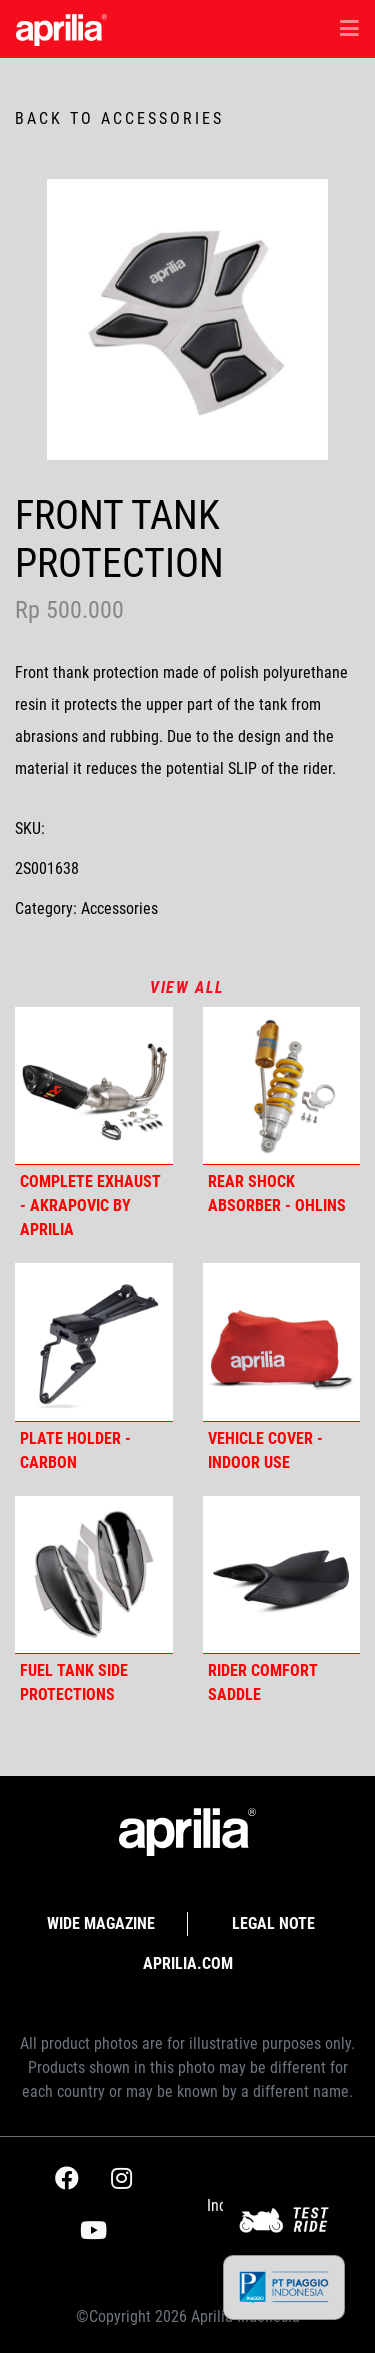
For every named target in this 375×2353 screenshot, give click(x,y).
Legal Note (273, 1923)
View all (187, 987)
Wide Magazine (101, 1923)
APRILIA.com (188, 1963)
